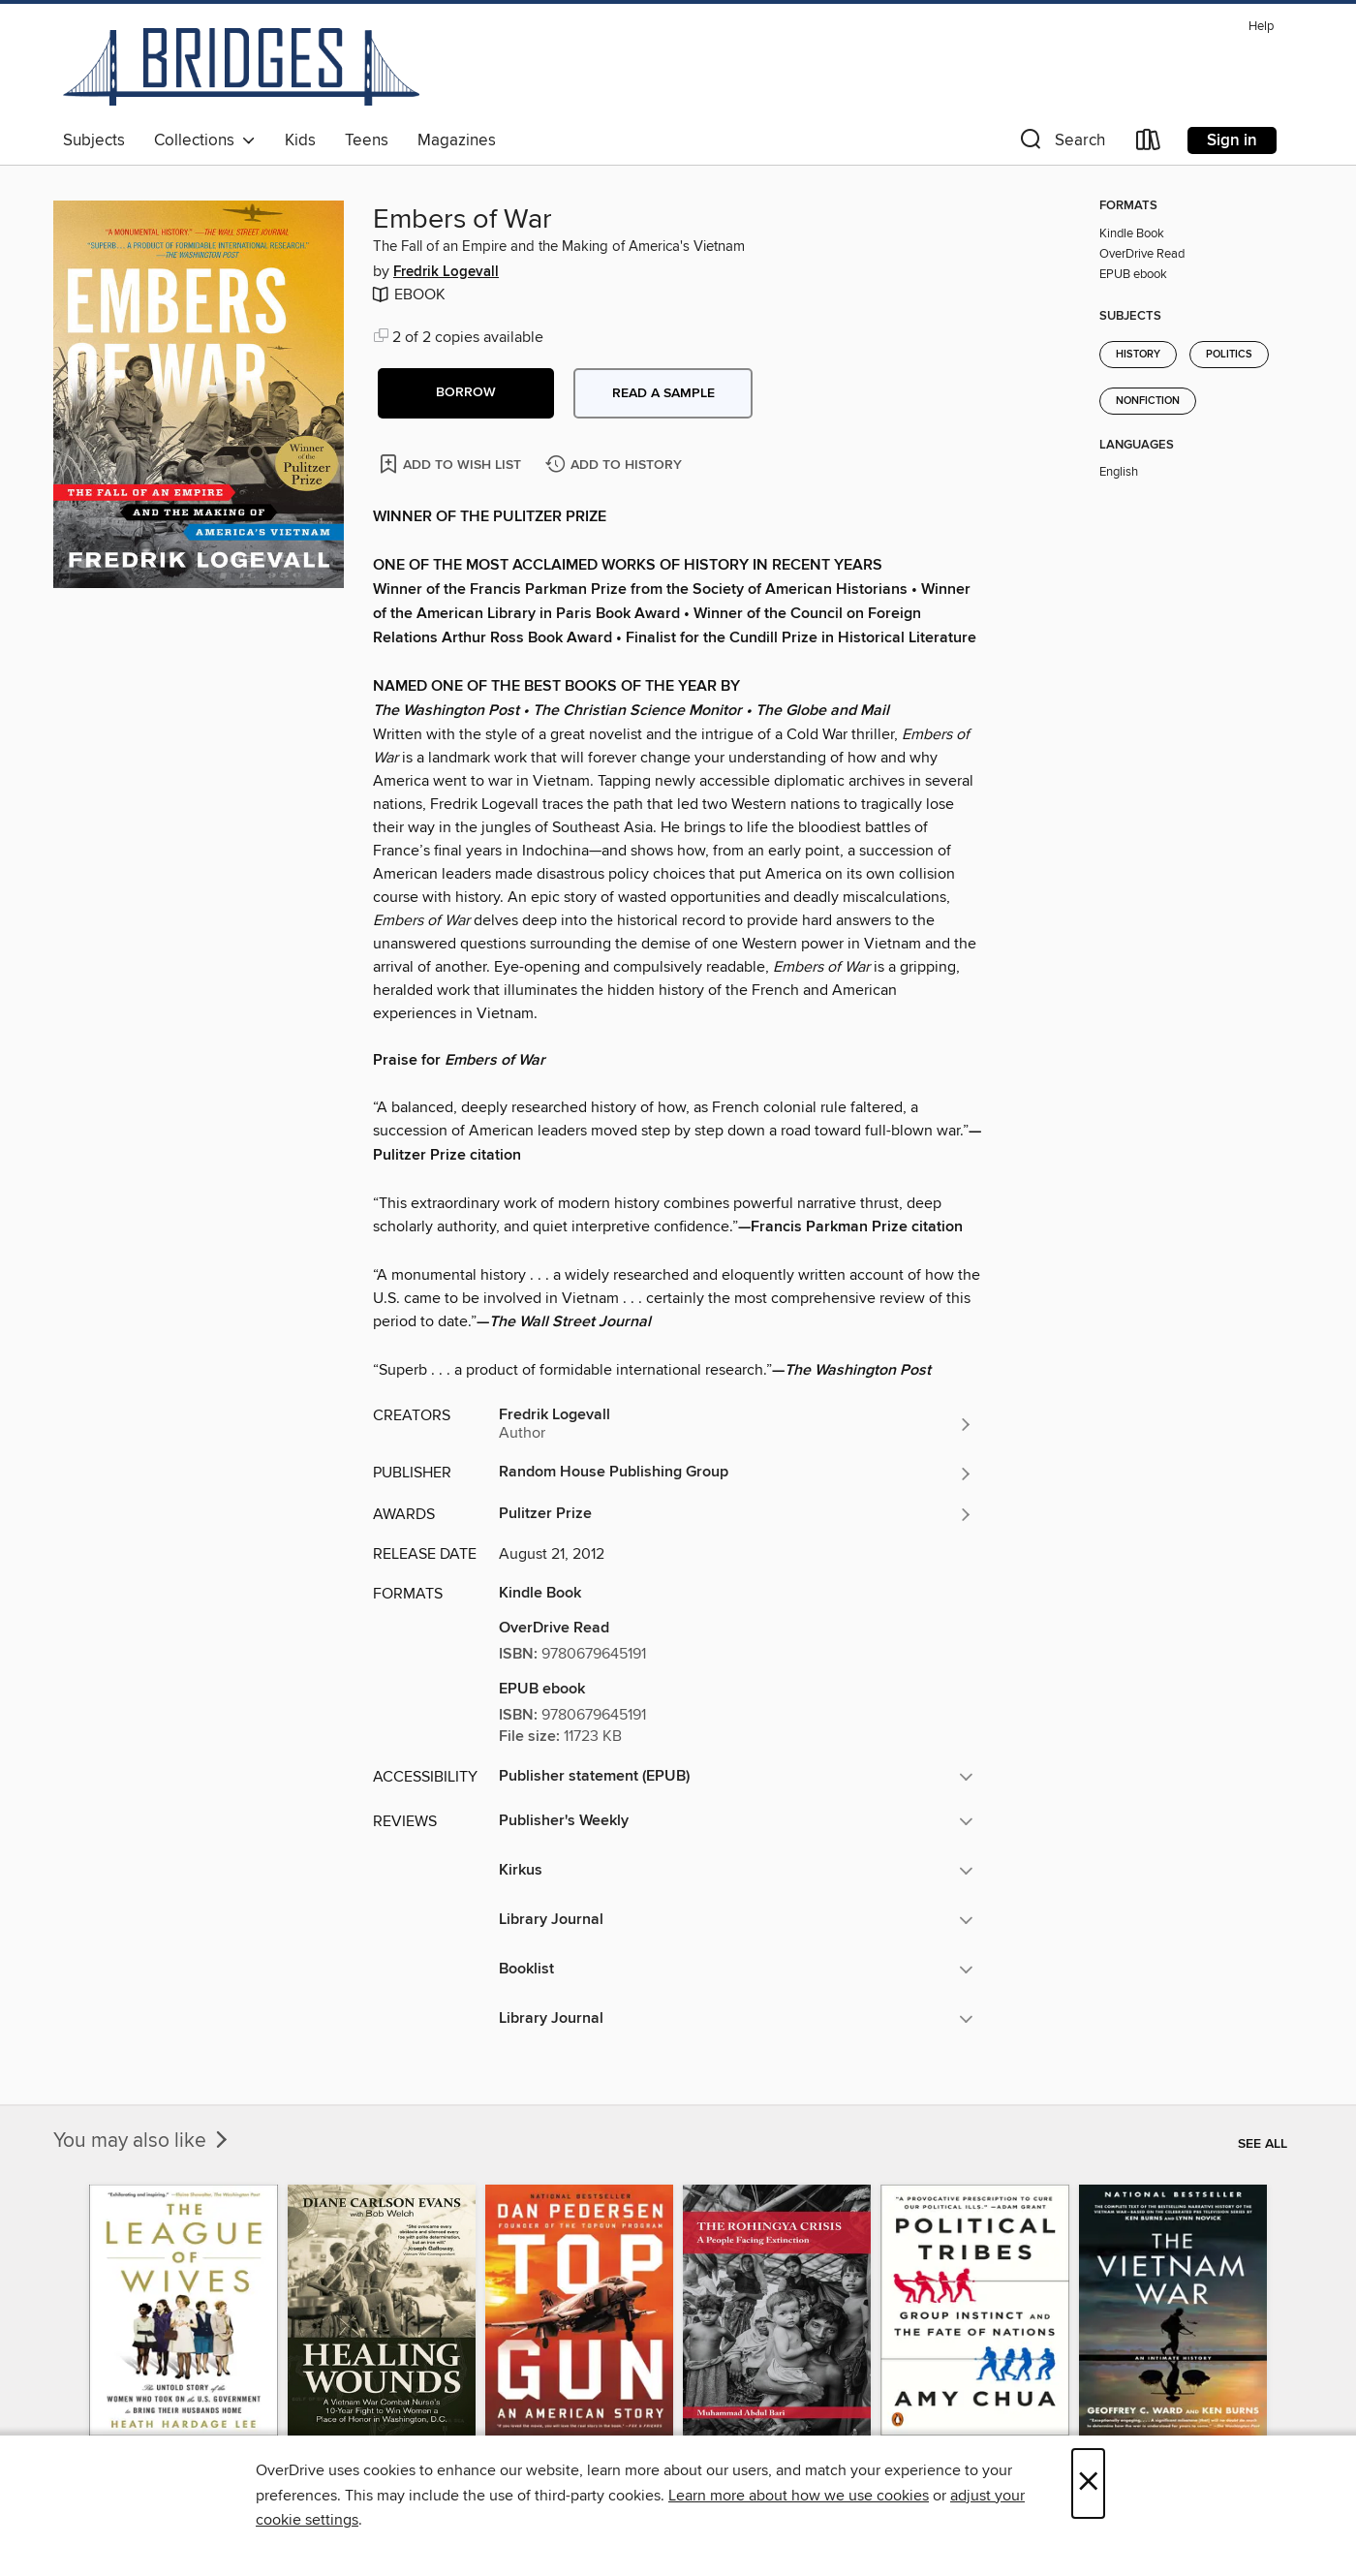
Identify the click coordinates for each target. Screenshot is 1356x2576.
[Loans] (1149, 144)
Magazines (456, 140)
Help (1261, 26)
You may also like (142, 2141)
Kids (300, 140)
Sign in (1232, 140)
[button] (1061, 144)
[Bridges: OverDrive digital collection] (241, 67)
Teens (366, 140)
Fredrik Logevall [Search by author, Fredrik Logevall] (446, 272)
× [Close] (1088, 2483)
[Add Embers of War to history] (616, 465)
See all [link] (1262, 2144)
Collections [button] (205, 140)
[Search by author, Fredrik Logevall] (736, 1424)
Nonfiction (1148, 401)
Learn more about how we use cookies (798, 2495)
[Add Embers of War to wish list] (452, 463)
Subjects (94, 140)
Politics (1229, 354)
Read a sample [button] (663, 393)
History (1138, 354)
